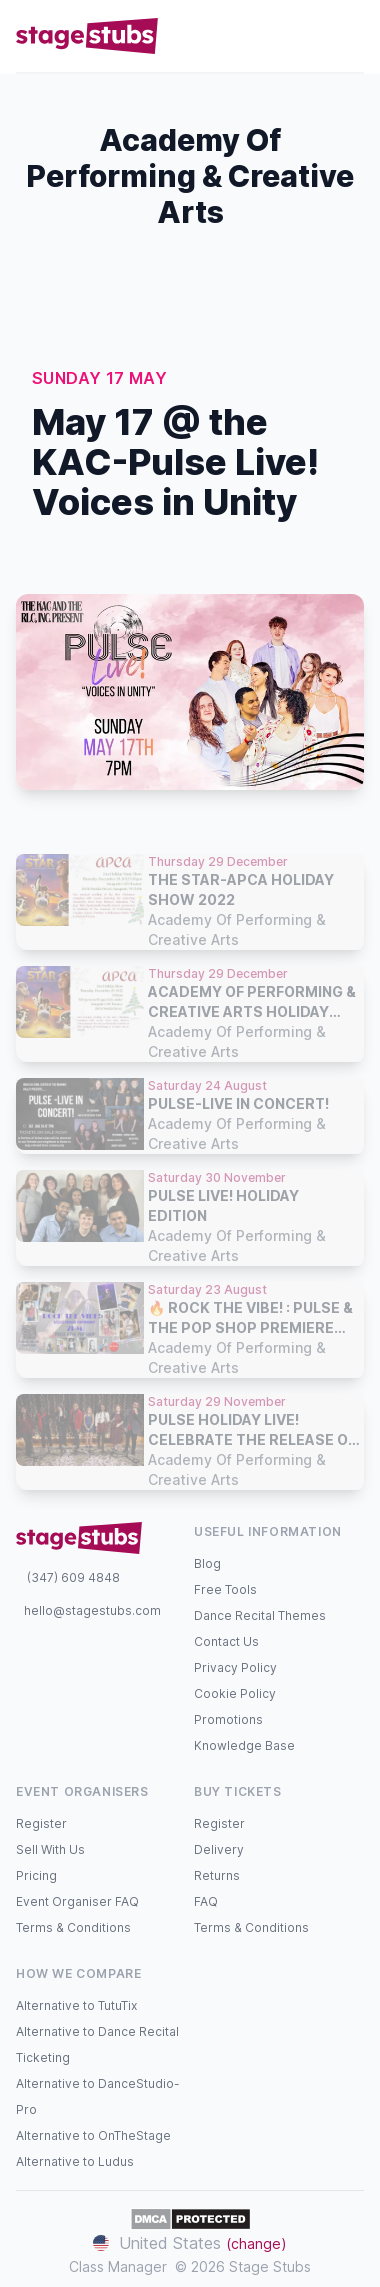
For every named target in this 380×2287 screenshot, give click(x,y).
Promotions (228, 1719)
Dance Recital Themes (260, 1615)
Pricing (36, 1875)
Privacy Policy (235, 1667)
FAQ (206, 1901)
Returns (217, 1875)
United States (190, 2243)
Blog (207, 1563)
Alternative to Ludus (75, 2161)
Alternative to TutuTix (76, 2005)
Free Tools (225, 1589)
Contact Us (226, 1641)
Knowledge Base (244, 1745)
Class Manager (118, 2266)
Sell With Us (50, 1849)
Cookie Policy (235, 1693)
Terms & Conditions (73, 1927)
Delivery (219, 1849)
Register (41, 1823)
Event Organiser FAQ (77, 1901)
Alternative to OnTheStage (93, 2135)
